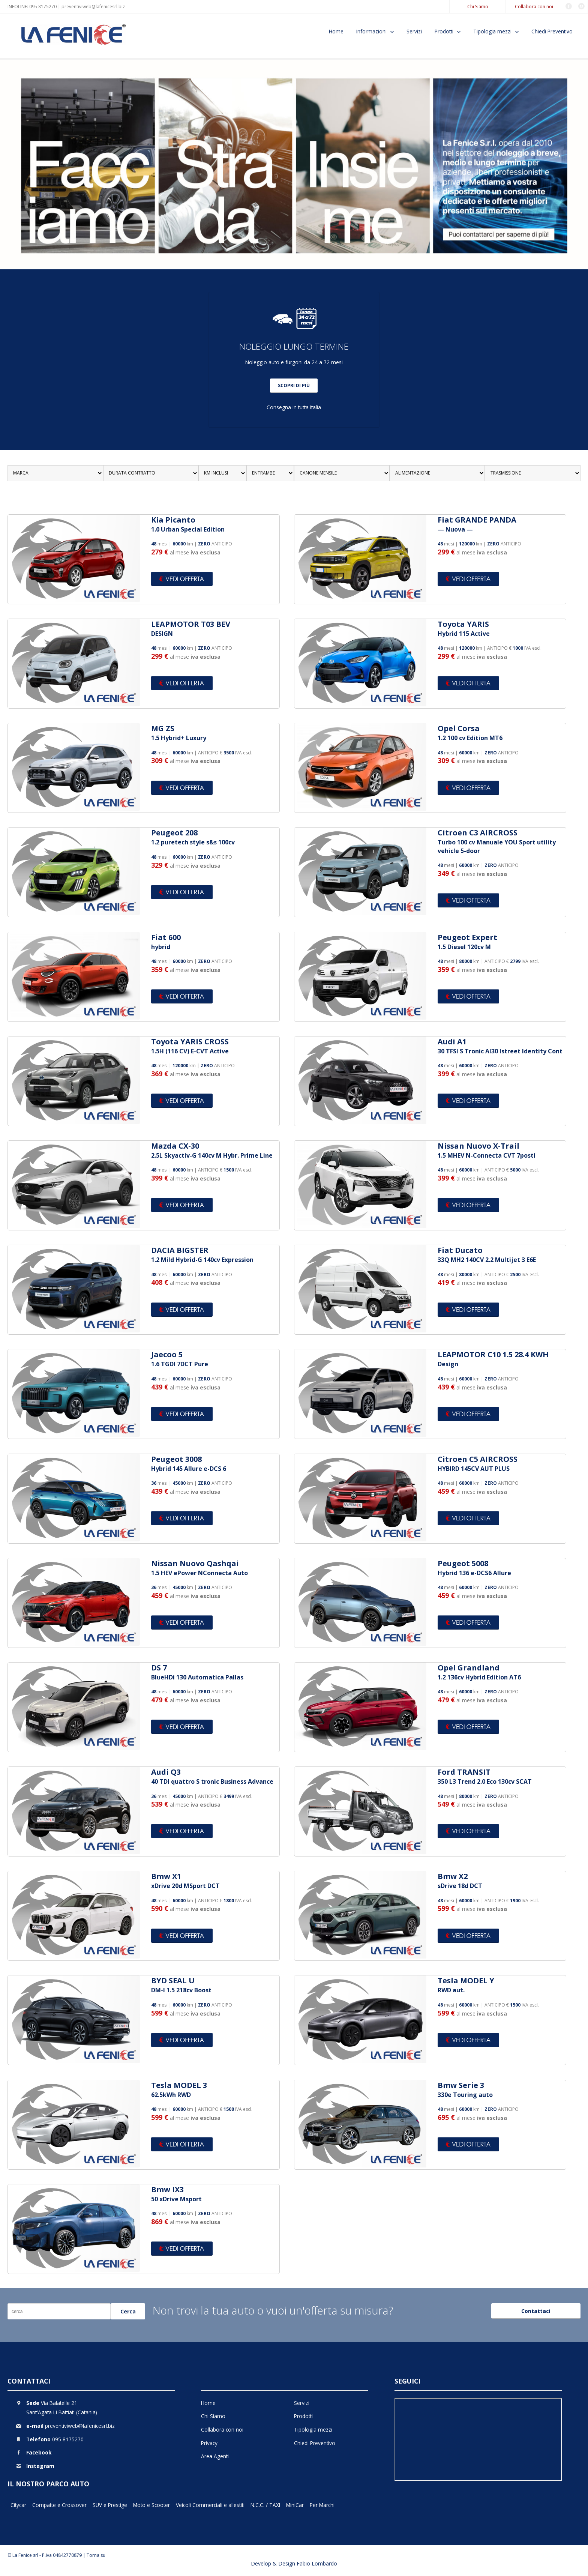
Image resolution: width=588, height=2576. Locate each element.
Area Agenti (215, 2456)
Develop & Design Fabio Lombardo (294, 2563)
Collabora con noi (534, 6)
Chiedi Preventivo (552, 31)
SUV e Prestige (110, 2504)
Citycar (18, 2504)
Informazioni (371, 31)
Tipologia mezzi (492, 31)
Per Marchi (322, 2504)
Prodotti (444, 31)
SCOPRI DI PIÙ (294, 385)
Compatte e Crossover (59, 2504)
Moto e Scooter (151, 2504)
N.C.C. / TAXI (265, 2504)
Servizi (414, 31)
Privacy (209, 2443)
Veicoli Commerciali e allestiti (210, 2504)
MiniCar (295, 2504)
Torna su (96, 2555)
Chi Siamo (477, 6)
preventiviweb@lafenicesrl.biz (93, 6)
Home (336, 31)
